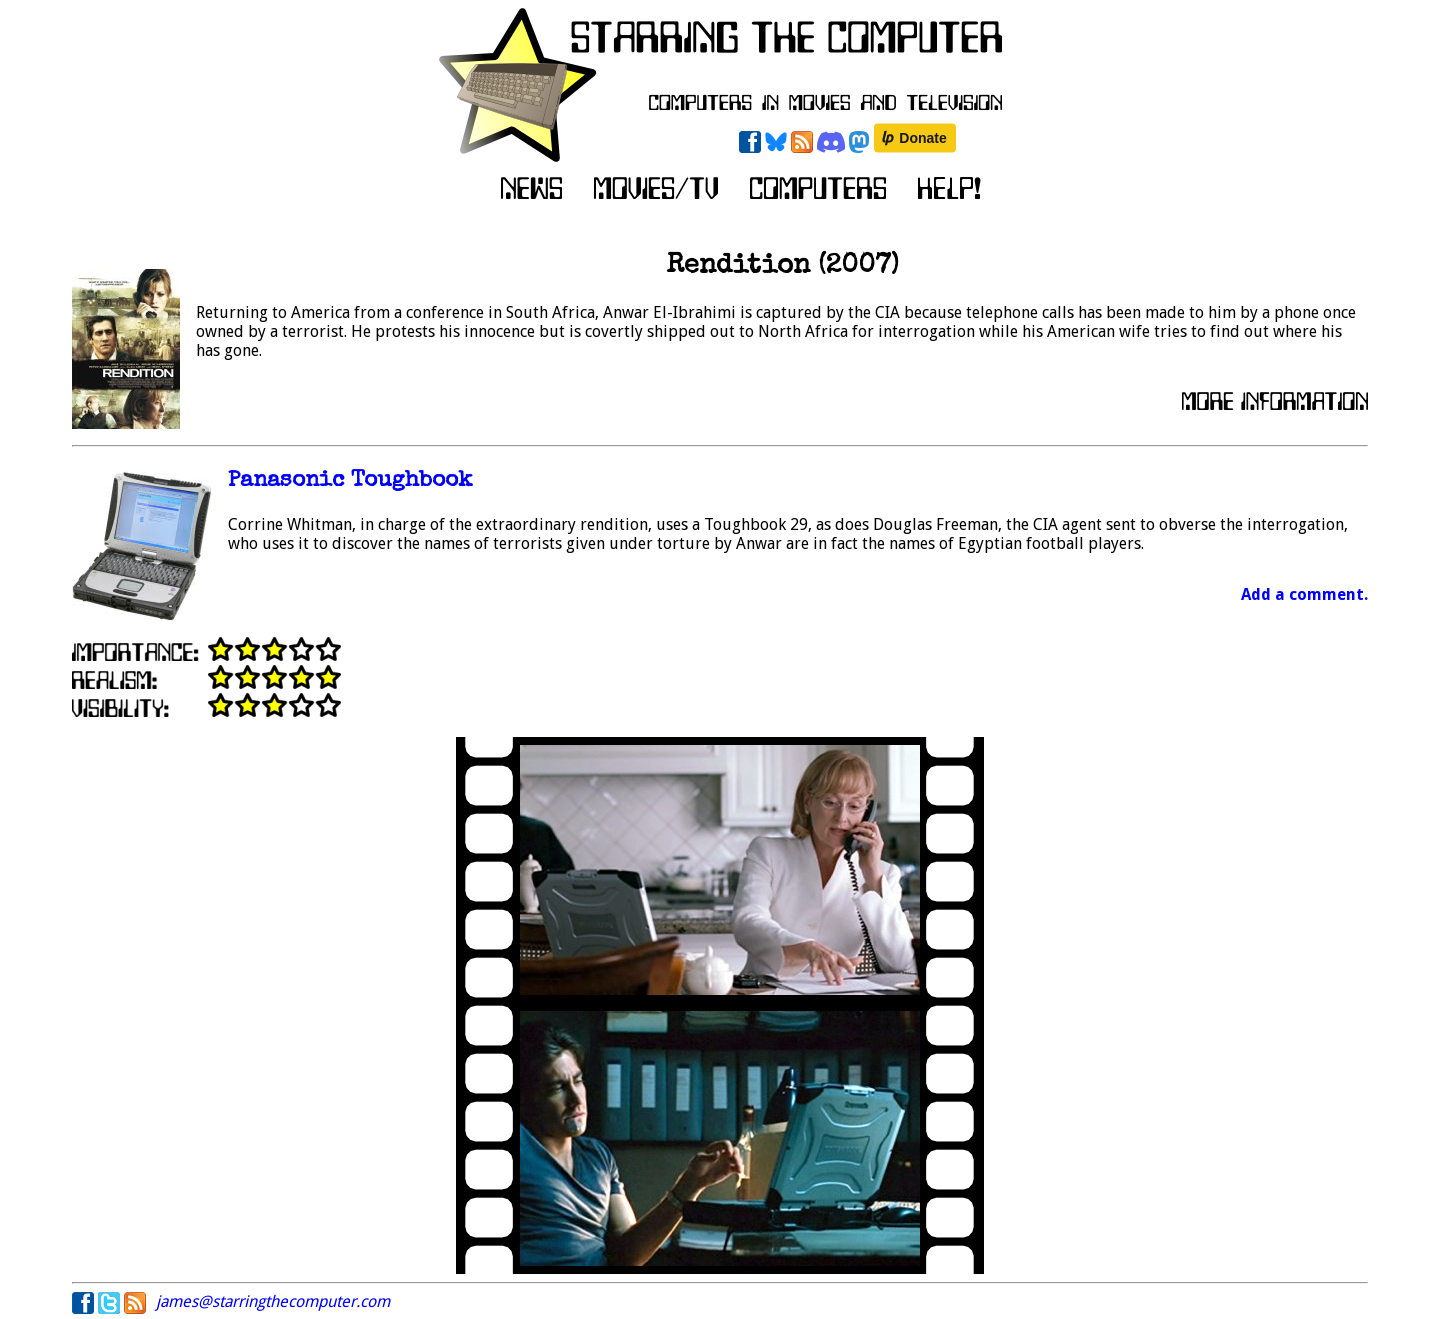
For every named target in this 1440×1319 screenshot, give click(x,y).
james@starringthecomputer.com (273, 1301)
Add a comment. (1304, 594)
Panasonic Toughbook (350, 481)
